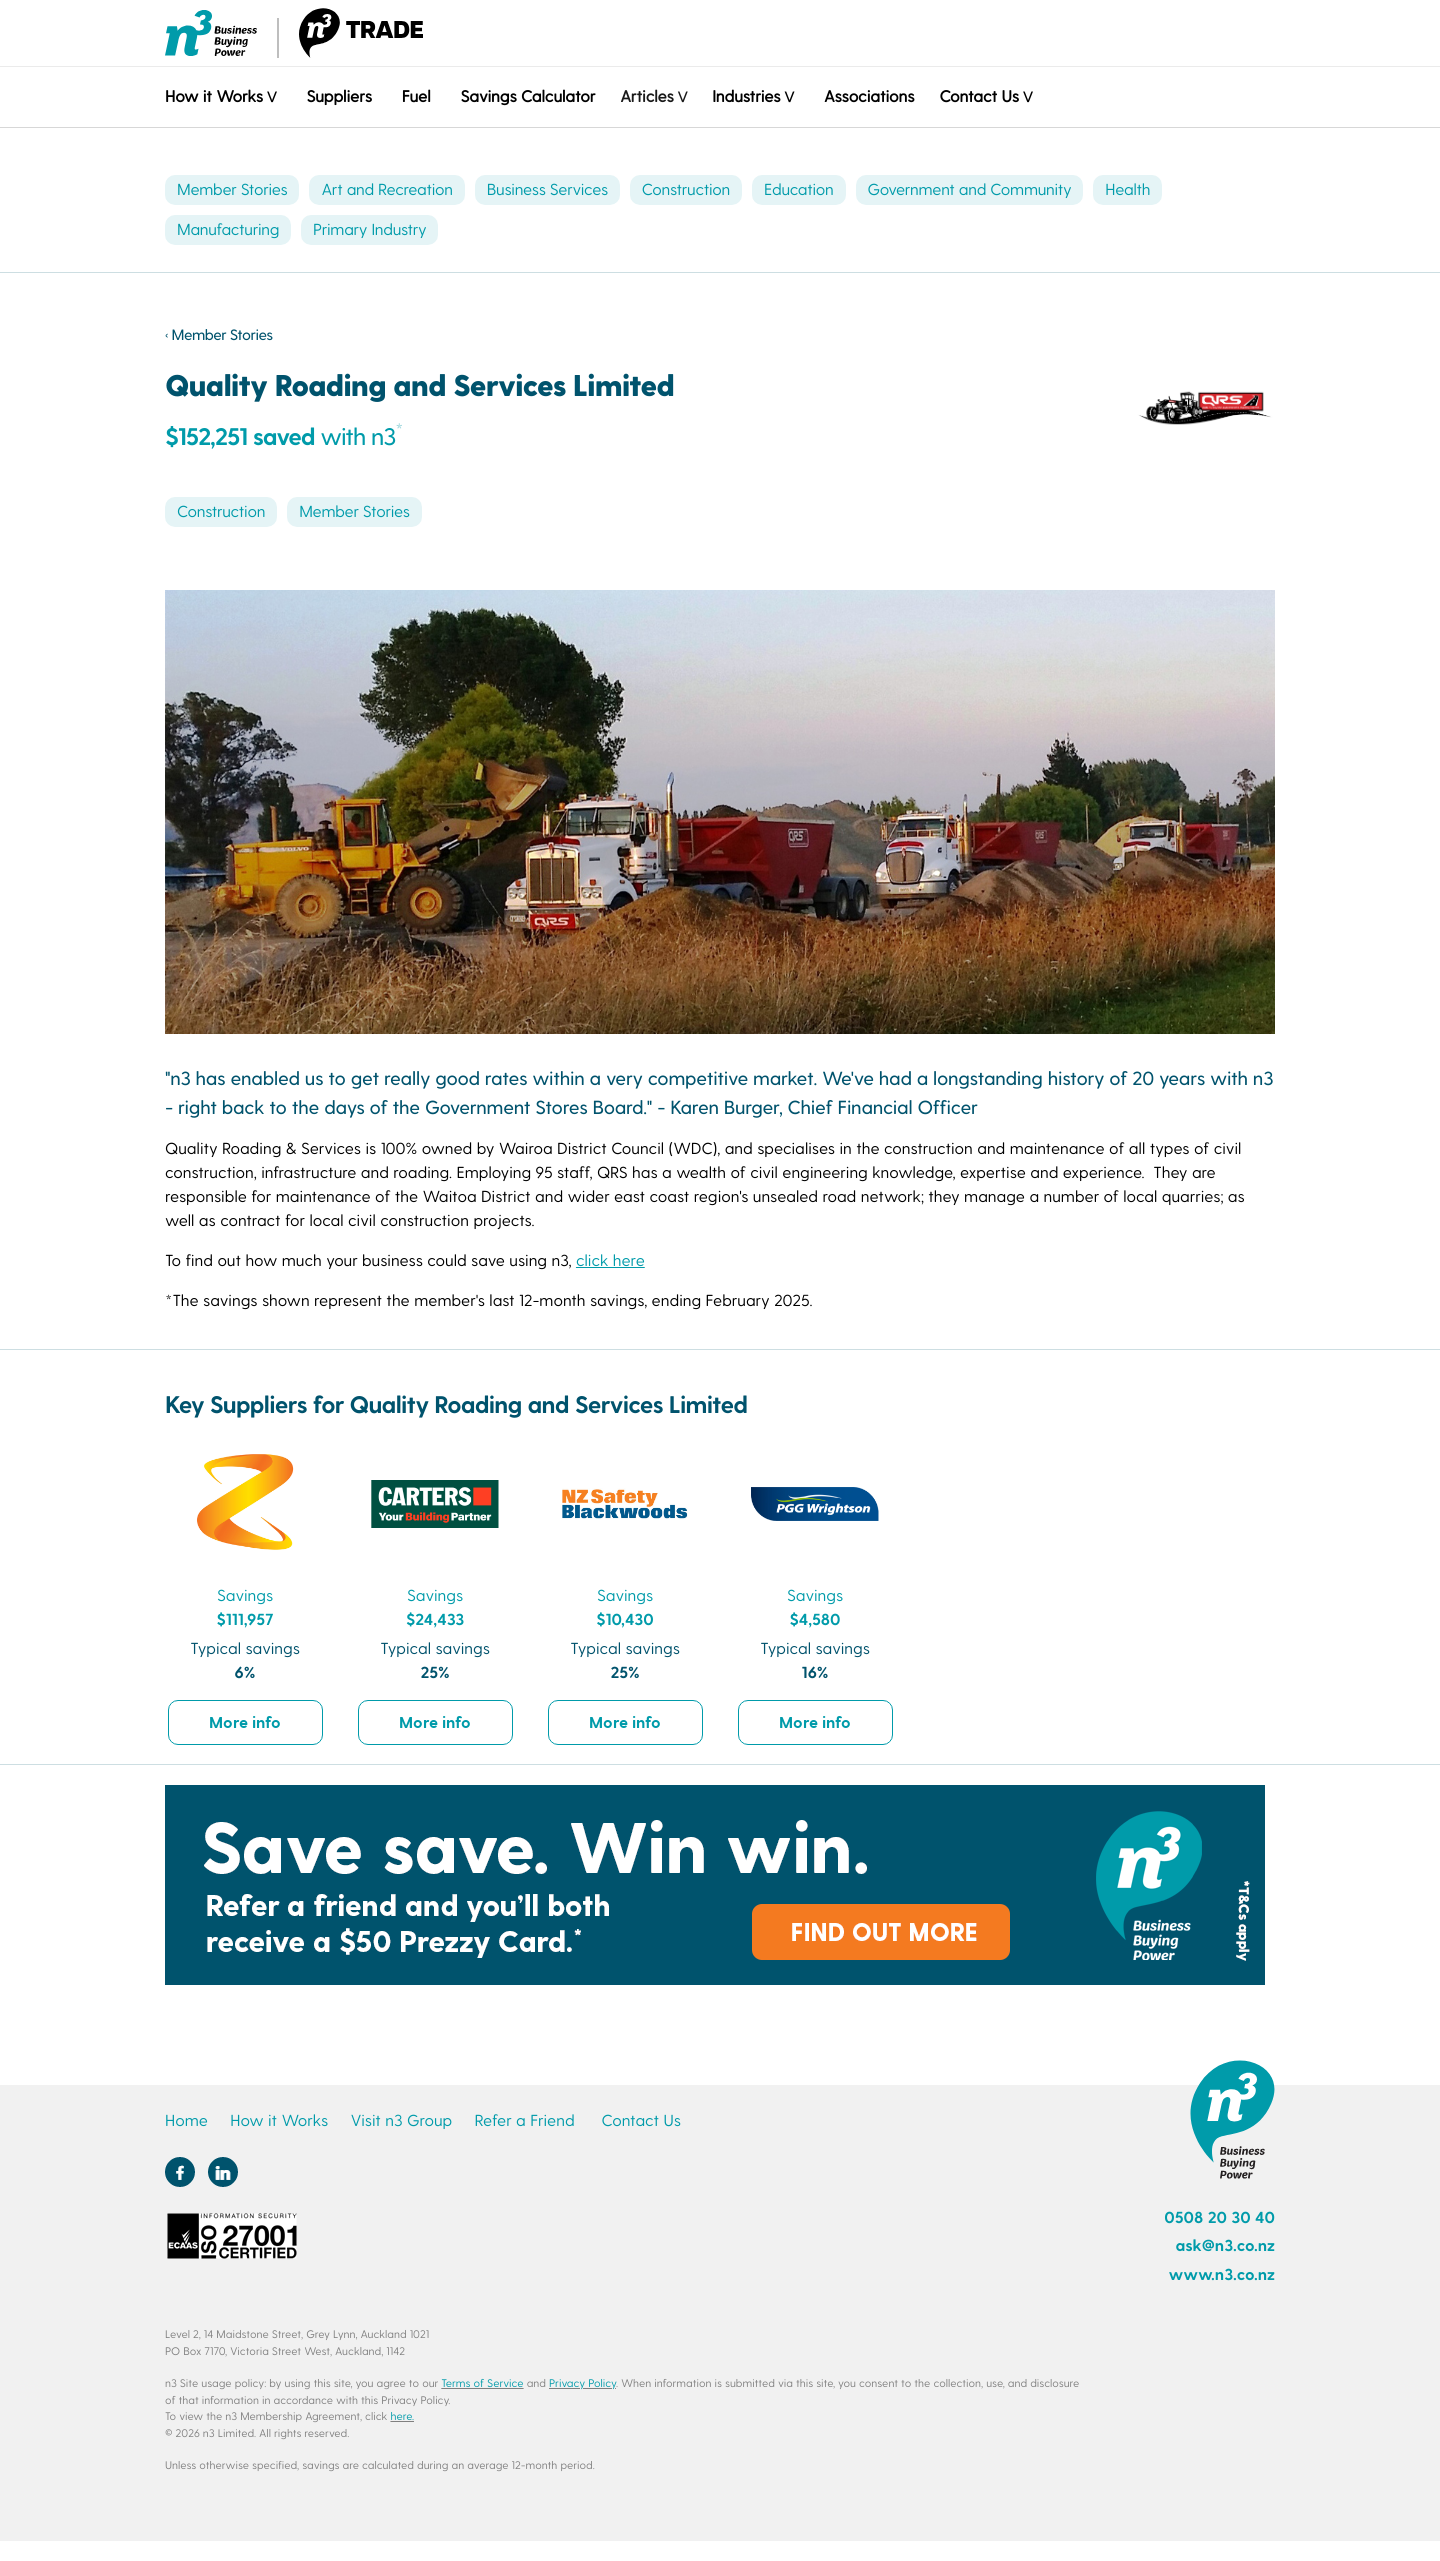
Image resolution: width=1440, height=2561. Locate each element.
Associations (869, 96)
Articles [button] (646, 96)
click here (610, 1260)
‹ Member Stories (219, 334)
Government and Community (970, 189)
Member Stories (232, 189)
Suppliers (338, 96)
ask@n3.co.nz (1225, 2245)
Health (1127, 189)
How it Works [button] (214, 96)
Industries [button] (746, 96)
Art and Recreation (386, 189)
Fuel (416, 96)
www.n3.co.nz (1221, 2274)
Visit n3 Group (401, 2120)
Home (186, 2120)
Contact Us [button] (978, 96)
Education (799, 189)
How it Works (279, 2120)
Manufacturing (228, 229)
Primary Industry (369, 229)
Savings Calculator (527, 96)
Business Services (547, 189)
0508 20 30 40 (1219, 2217)
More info (245, 1721)
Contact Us (640, 2120)
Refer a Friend (525, 2120)
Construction (686, 189)
